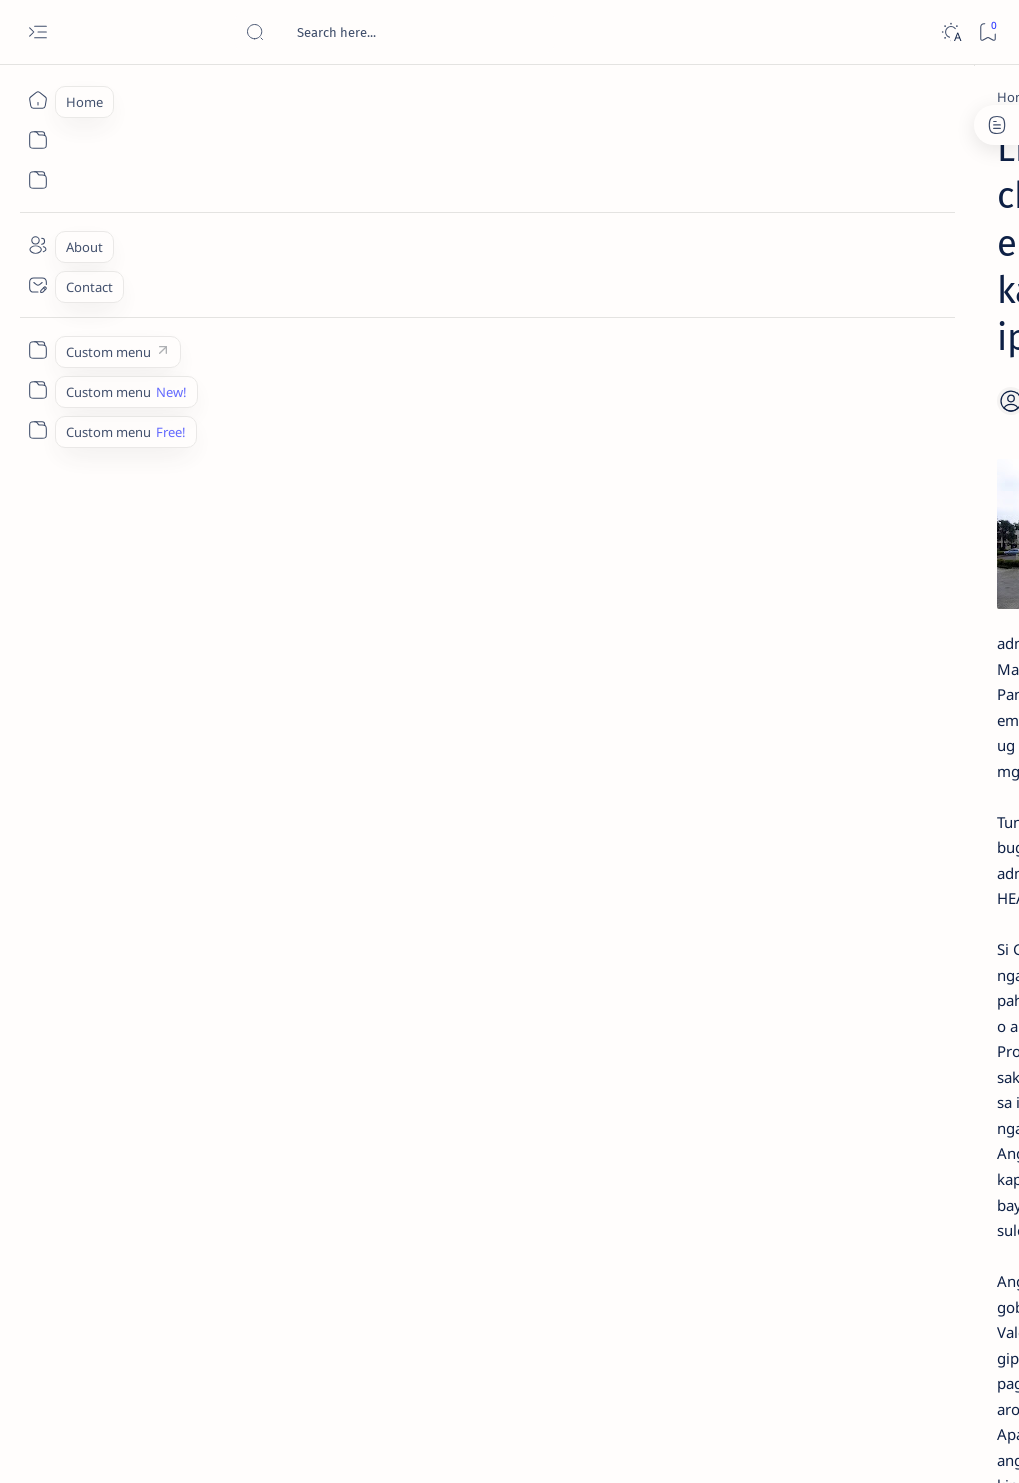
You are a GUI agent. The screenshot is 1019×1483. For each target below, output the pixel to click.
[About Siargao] (934, 1006)
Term (752, 1219)
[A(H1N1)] (799, 1006)
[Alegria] (841, 532)
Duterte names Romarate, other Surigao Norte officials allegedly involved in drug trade (874, 591)
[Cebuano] (182, 97)
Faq (939, 1219)
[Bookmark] (987, 32)
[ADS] (799, 1106)
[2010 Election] (934, 956)
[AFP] (934, 1106)
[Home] (37, 100)
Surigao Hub (184, 1444)
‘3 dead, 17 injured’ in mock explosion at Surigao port (868, 832)
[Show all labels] (779, 1153)
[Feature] (220, 1207)
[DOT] (841, 663)
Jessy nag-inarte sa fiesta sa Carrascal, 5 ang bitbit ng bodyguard (872, 471)
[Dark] (950, 32)
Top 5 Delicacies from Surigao (878, 328)
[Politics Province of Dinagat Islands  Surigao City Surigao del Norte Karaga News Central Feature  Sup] (799, 956)
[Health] (298, 1207)
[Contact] (37, 285)
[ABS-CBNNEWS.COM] (799, 1056)
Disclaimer (816, 1219)
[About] (37, 245)
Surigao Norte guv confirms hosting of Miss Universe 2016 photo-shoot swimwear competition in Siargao (878, 722)
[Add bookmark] (616, 255)
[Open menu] (37, 32)
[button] (368, 1207)
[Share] (666, 255)
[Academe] (934, 1056)
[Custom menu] (37, 350)
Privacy (887, 1219)
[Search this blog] (395, 32)
